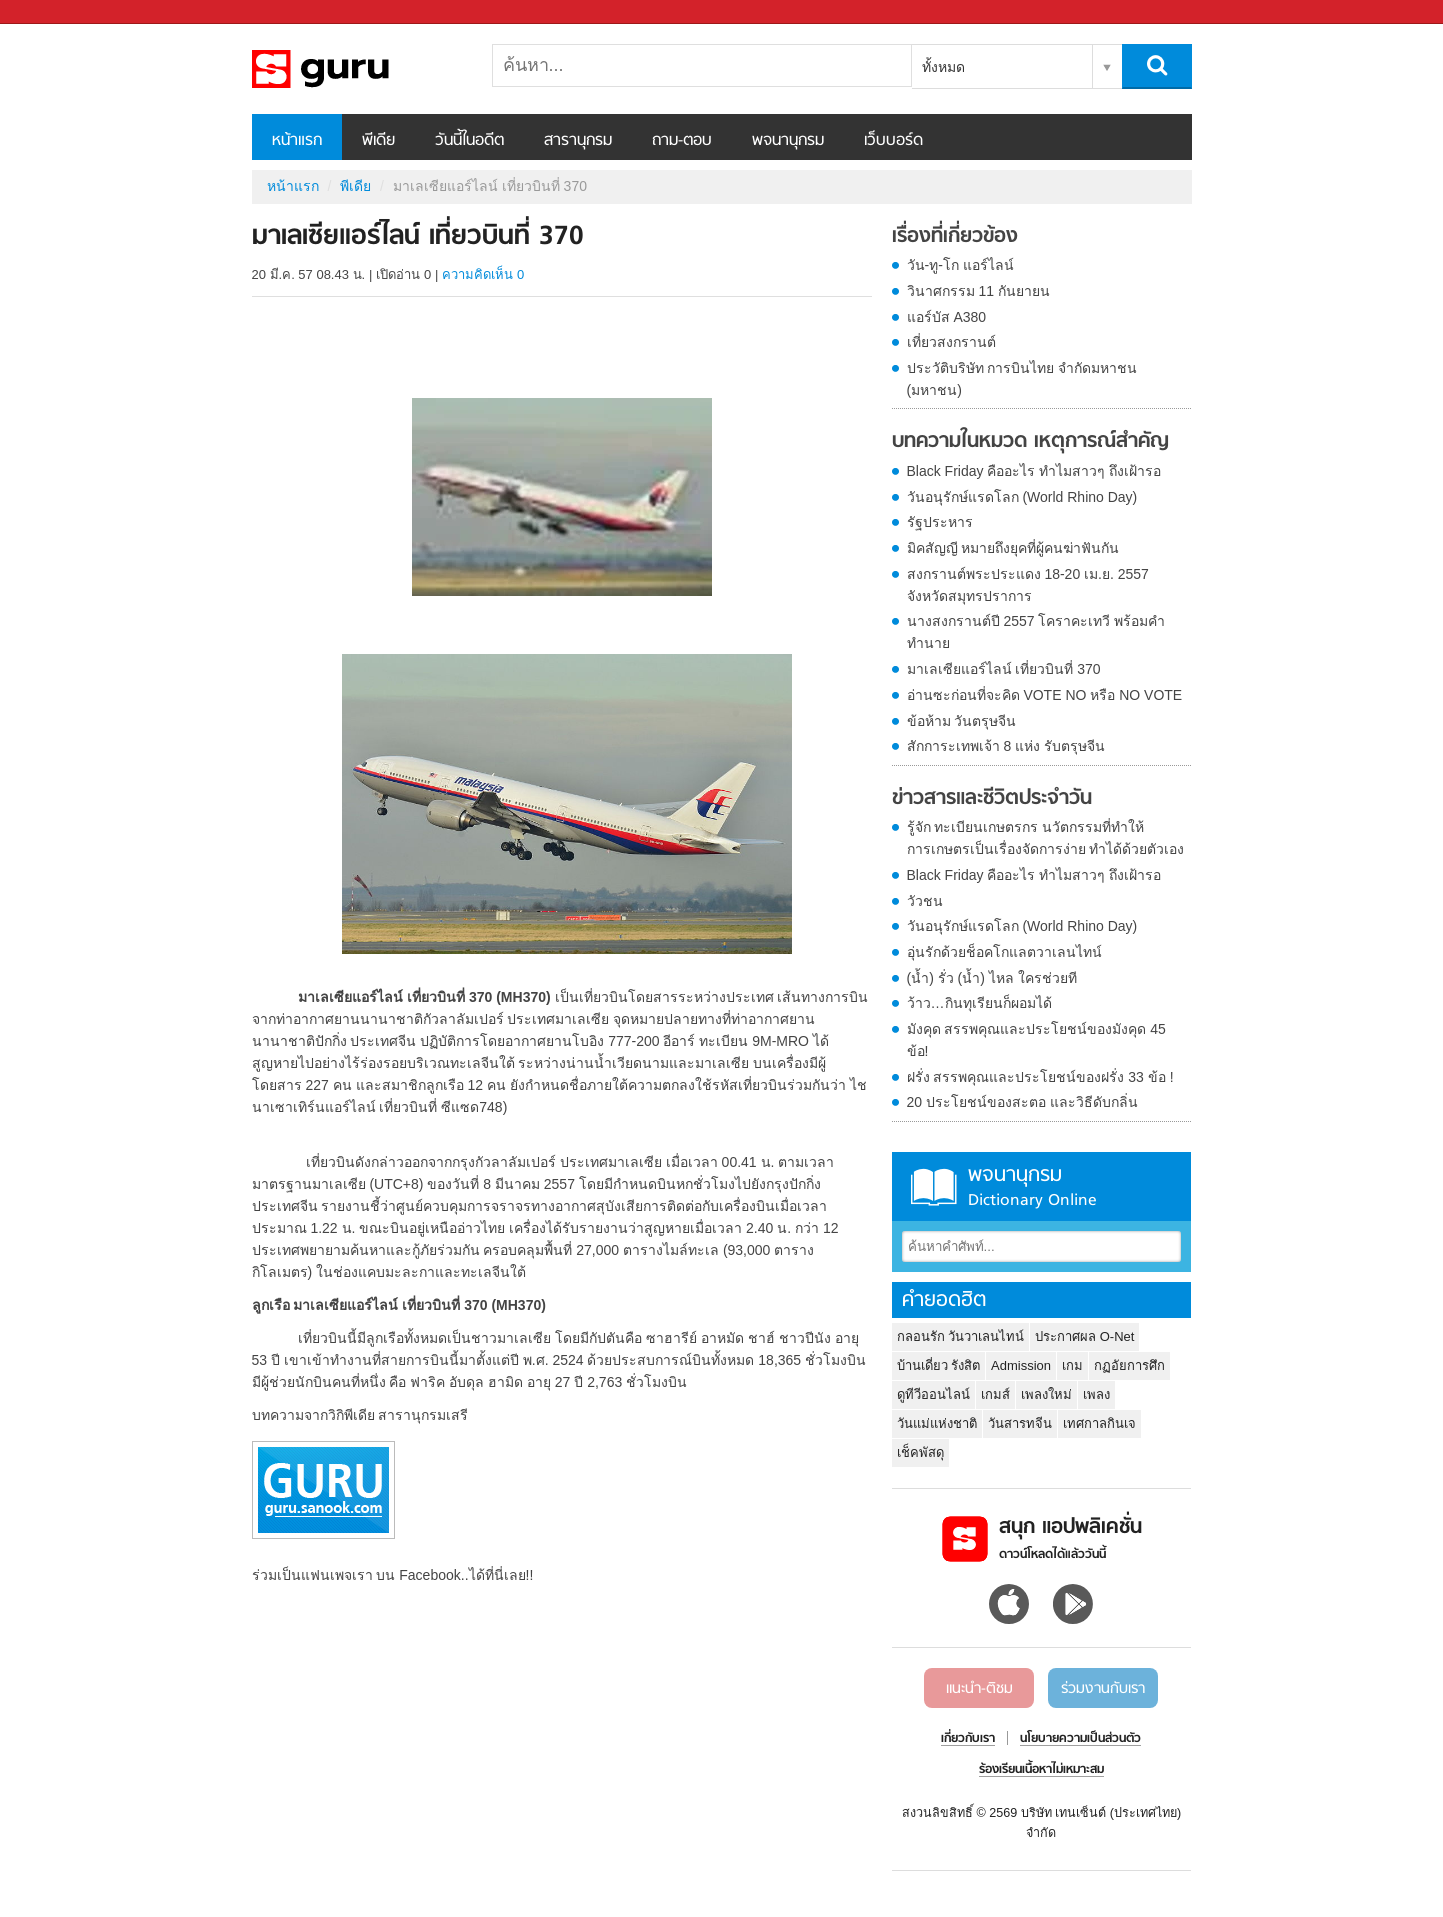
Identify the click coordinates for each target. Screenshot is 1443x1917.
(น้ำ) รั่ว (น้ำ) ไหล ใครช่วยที (992, 978)
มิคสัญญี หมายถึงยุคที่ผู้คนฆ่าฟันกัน (1013, 548)
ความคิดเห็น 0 (483, 274)
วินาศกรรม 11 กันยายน (978, 291)
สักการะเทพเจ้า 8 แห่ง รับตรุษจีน (1006, 746)
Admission (1021, 1365)
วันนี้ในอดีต (469, 141)
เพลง (1096, 1394)
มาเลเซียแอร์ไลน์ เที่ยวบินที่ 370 (1004, 669)
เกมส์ (995, 1394)
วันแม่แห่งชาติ (937, 1423)
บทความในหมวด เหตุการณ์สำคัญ (1030, 442)
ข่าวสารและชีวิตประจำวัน (992, 799)
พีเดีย (378, 141)
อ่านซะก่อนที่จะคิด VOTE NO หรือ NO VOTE (1045, 695)
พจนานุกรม (788, 141)
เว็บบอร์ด (893, 141)
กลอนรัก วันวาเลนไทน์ (961, 1336)
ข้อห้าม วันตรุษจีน (962, 721)
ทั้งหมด (943, 67)
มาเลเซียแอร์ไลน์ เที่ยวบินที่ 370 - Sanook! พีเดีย (357, 69)
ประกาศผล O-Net (1084, 1336)
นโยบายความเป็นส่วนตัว (1080, 1739)
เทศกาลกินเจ (1099, 1423)
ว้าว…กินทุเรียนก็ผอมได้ (979, 1003)
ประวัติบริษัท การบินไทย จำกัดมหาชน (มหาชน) (1022, 379)
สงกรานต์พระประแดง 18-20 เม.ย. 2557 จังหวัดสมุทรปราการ (1028, 585)
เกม (1072, 1365)
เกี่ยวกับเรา (968, 1739)
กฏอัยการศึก (1129, 1365)
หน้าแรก (297, 141)
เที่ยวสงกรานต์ (951, 342)
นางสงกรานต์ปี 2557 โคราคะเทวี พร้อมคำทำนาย (1036, 632)
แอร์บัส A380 (947, 317)
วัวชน (925, 901)
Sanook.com (60, 12)
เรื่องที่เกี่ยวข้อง (955, 237)
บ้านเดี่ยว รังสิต (939, 1365)
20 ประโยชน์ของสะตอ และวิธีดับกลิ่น (1022, 1102)
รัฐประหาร (940, 522)
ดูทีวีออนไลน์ (933, 1394)
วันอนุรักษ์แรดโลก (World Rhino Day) (1022, 497)
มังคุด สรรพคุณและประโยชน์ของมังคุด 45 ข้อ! (1036, 1040)
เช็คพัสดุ (920, 1452)
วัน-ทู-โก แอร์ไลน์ (960, 265)
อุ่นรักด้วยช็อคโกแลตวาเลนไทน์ (1004, 952)
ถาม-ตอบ (682, 141)
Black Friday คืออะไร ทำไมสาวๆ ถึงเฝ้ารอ (1034, 471)
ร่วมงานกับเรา (1103, 1689)
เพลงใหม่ (1046, 1394)
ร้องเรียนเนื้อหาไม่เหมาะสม (1041, 1770)
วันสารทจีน (1020, 1423)
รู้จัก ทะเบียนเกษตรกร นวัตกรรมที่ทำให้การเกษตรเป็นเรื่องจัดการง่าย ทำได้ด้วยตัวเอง (1046, 838)
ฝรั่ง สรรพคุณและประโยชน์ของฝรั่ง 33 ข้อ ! (1040, 1077)
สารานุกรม (578, 141)
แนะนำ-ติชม (979, 1689)
